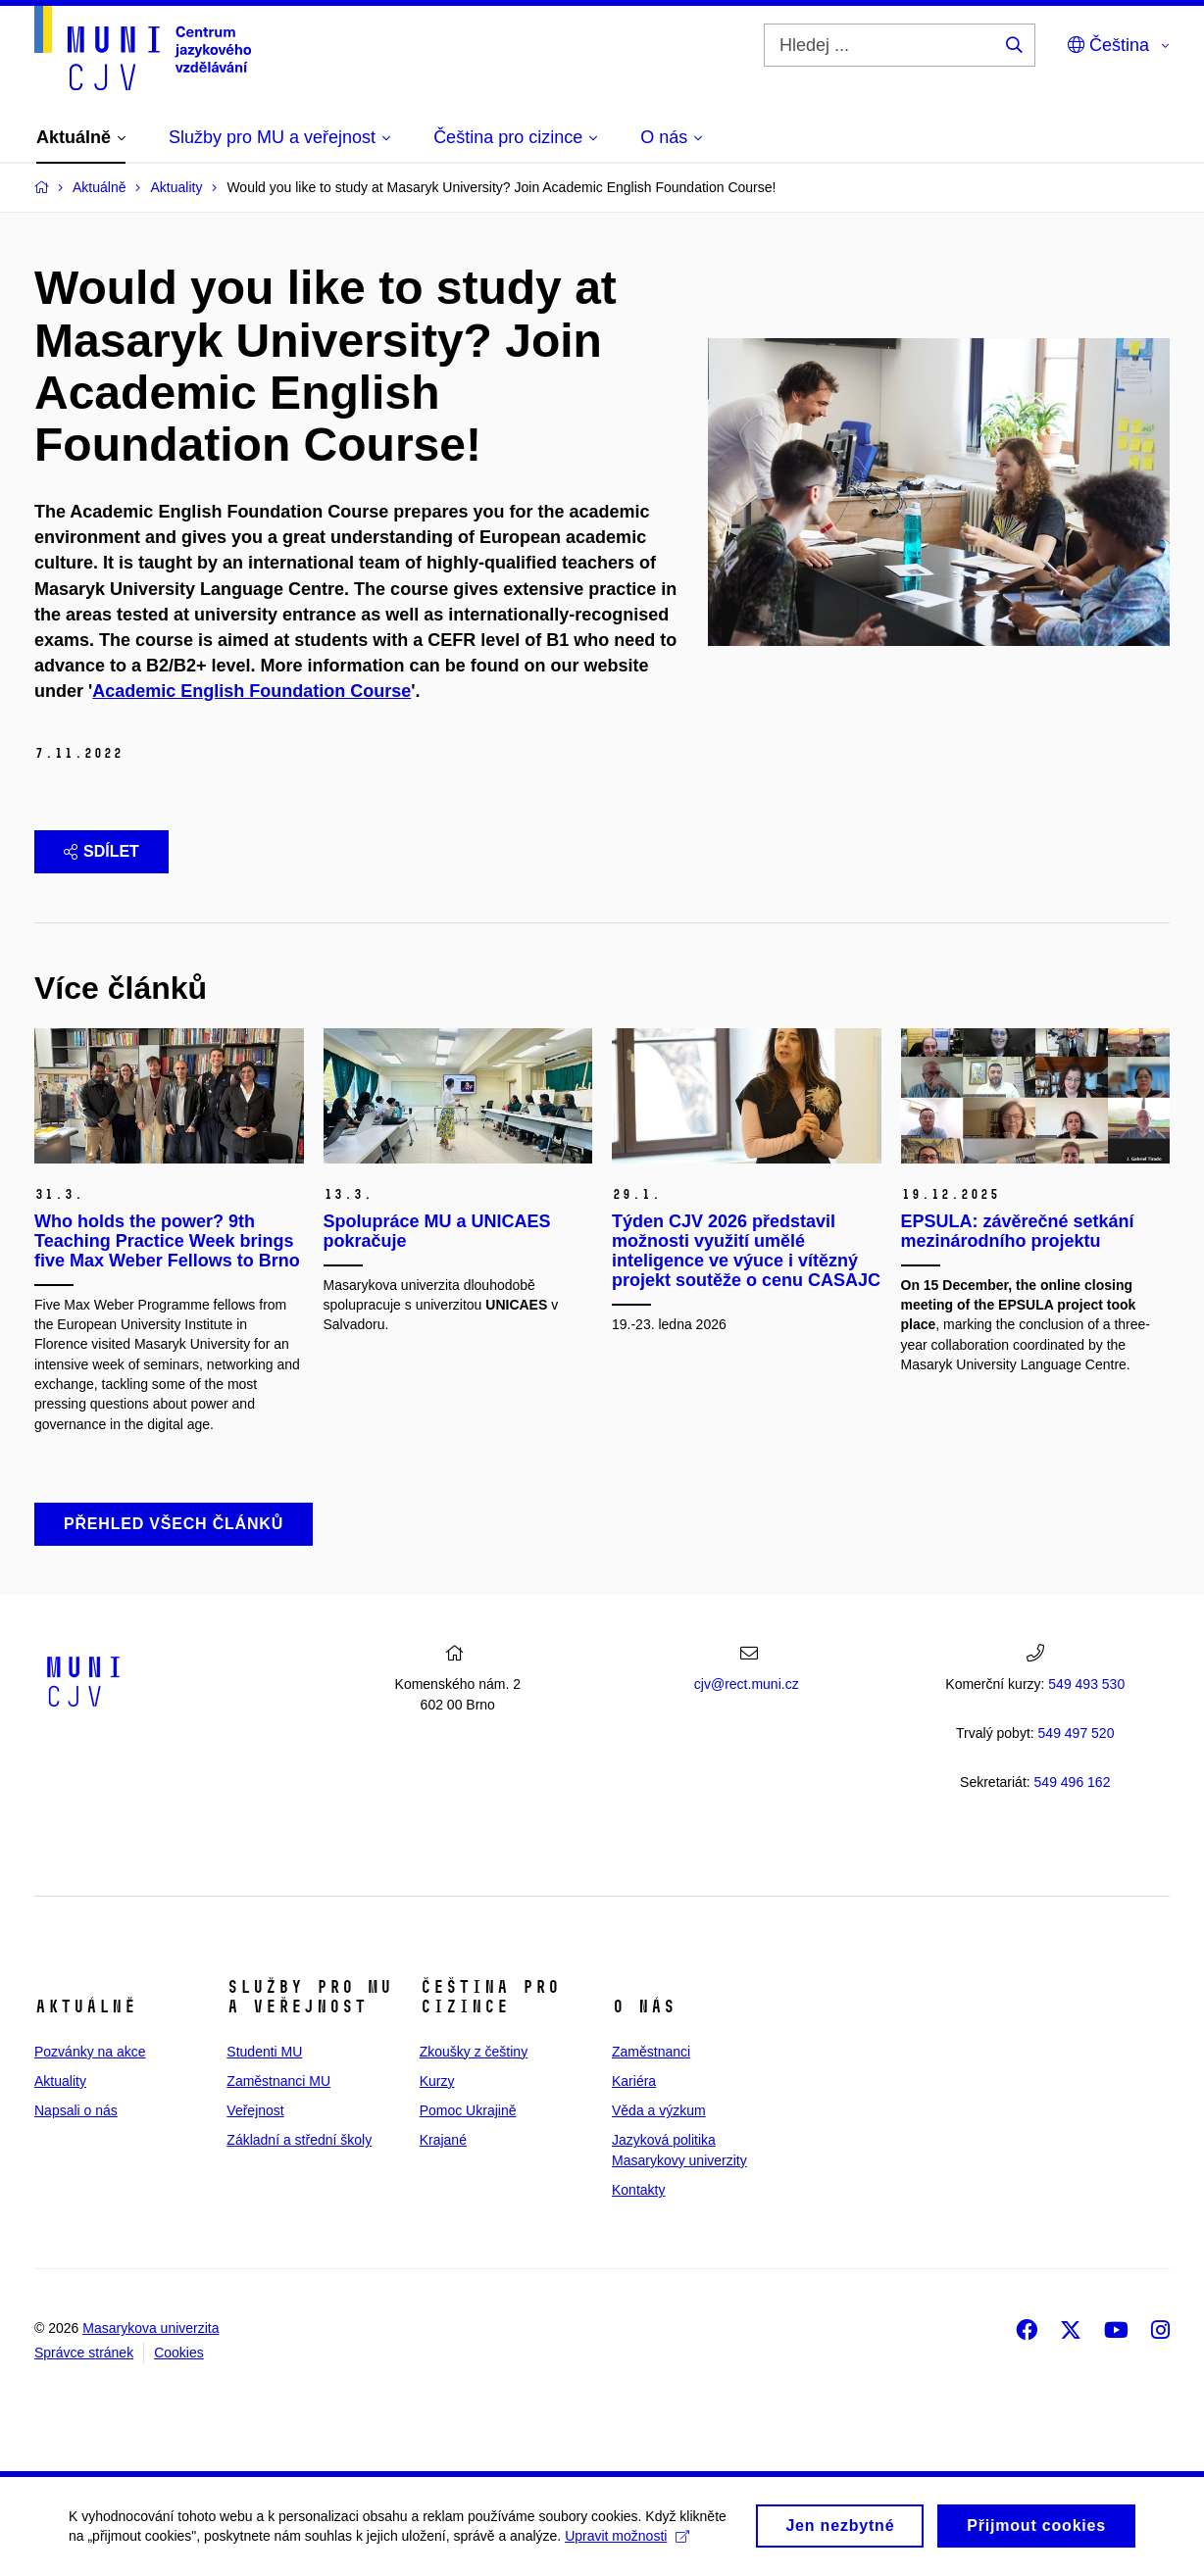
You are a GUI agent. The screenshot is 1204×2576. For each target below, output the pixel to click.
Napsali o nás (76, 2110)
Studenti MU (264, 2051)
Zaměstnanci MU (278, 2081)
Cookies (179, 2352)
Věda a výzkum (659, 2110)
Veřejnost (254, 2110)
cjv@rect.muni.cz (746, 1684)
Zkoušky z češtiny (473, 2051)
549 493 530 (1086, 1684)
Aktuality (60, 2081)
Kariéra (634, 2081)
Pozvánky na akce (90, 2051)
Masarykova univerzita (150, 2328)
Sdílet (101, 851)
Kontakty (638, 2190)
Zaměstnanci (651, 2051)
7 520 (1076, 1733)
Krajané (443, 2140)
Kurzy (437, 2081)
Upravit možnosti (627, 2543)
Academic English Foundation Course (251, 691)
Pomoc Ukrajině (468, 2110)
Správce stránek (83, 2352)
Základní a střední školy (299, 2140)
